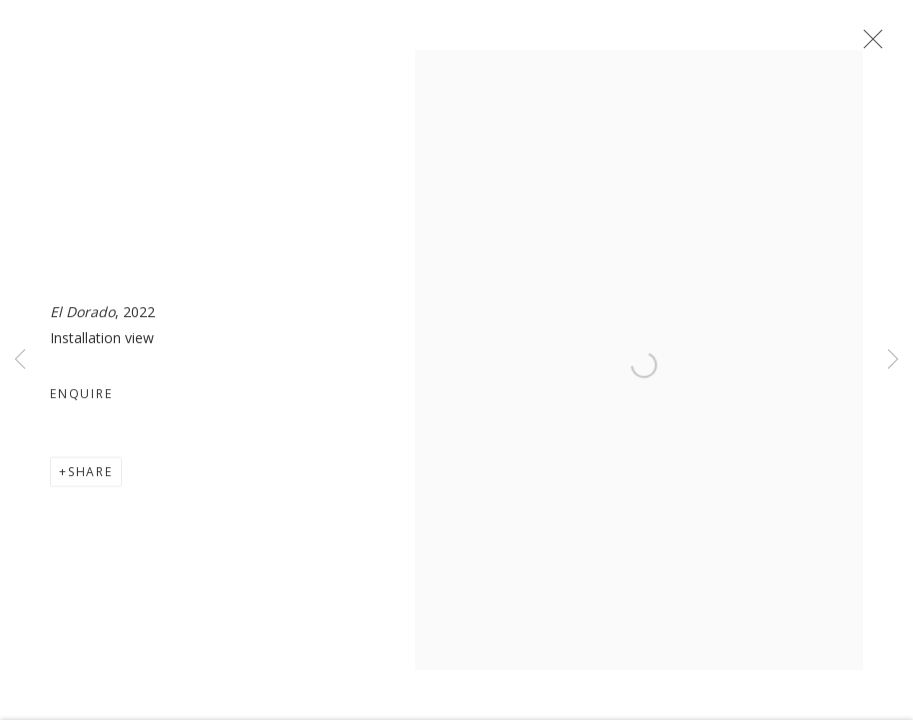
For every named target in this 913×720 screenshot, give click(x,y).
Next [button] (893, 360)
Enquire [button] (81, 397)
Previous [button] (20, 360)
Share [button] (90, 475)
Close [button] (868, 45)
